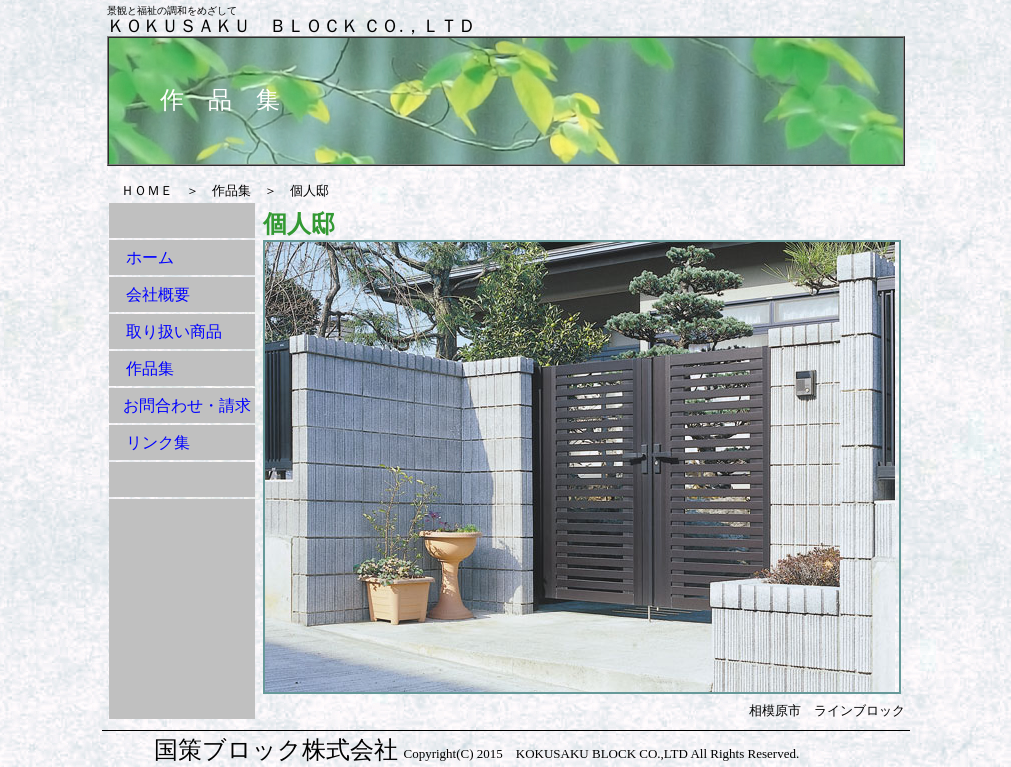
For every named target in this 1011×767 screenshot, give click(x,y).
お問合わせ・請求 (187, 405)
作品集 (150, 368)
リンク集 (158, 442)
